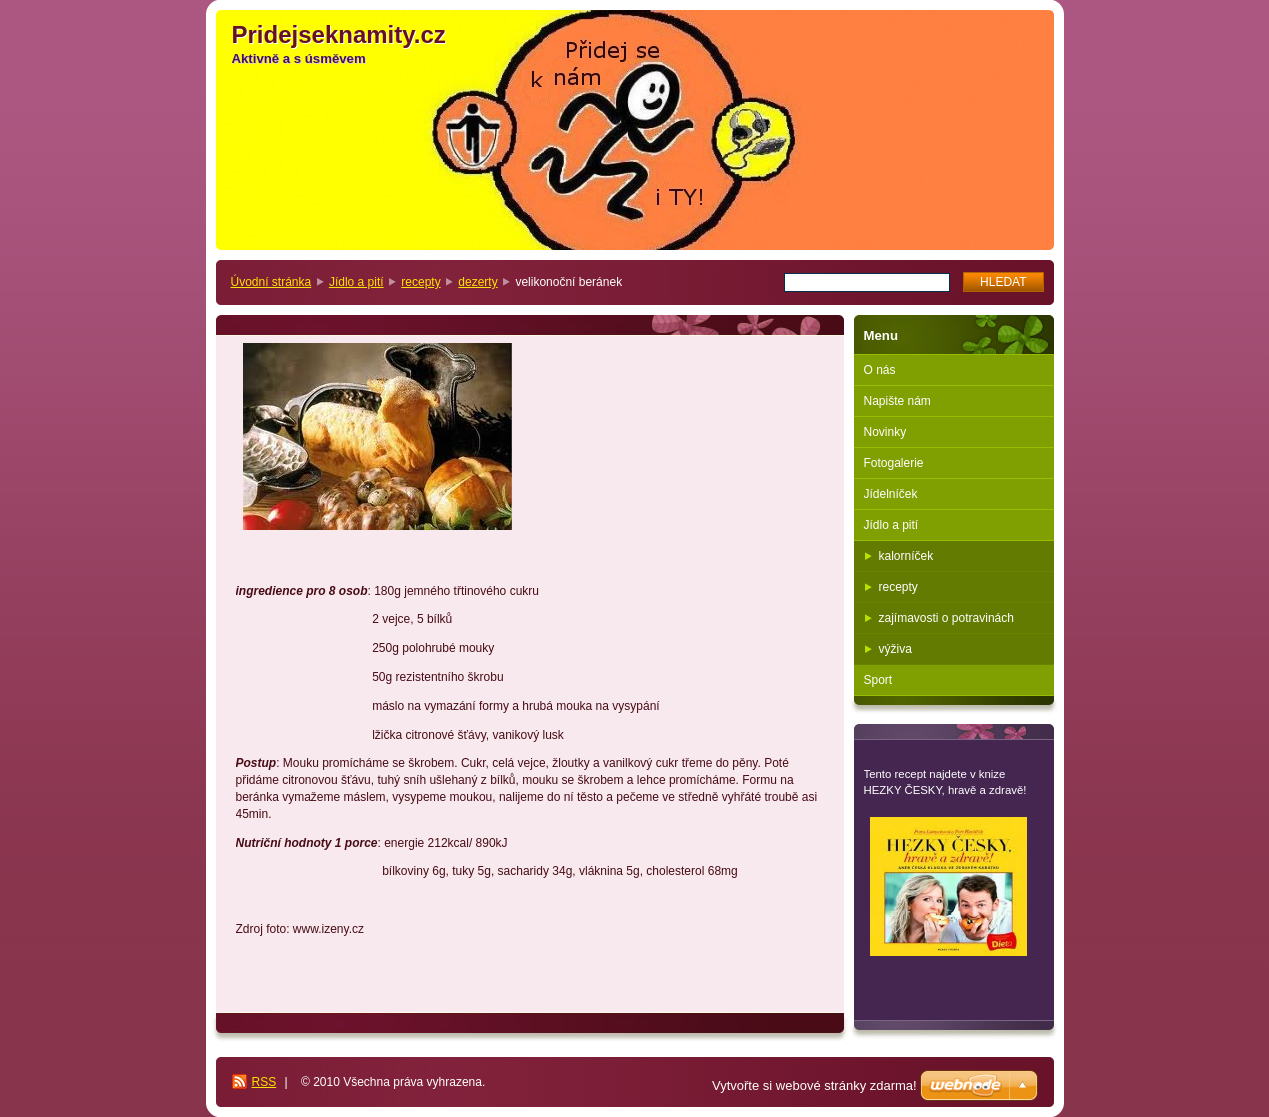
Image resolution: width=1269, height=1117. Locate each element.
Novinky (885, 432)
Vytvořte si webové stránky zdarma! (814, 1085)
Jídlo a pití (356, 282)
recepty (420, 282)
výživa (895, 649)
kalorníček (906, 556)
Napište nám (897, 401)
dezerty (477, 282)
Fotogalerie (894, 463)
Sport (878, 680)
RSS (264, 1082)
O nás (880, 370)
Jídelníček (891, 494)
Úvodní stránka (271, 282)
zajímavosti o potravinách (946, 618)
